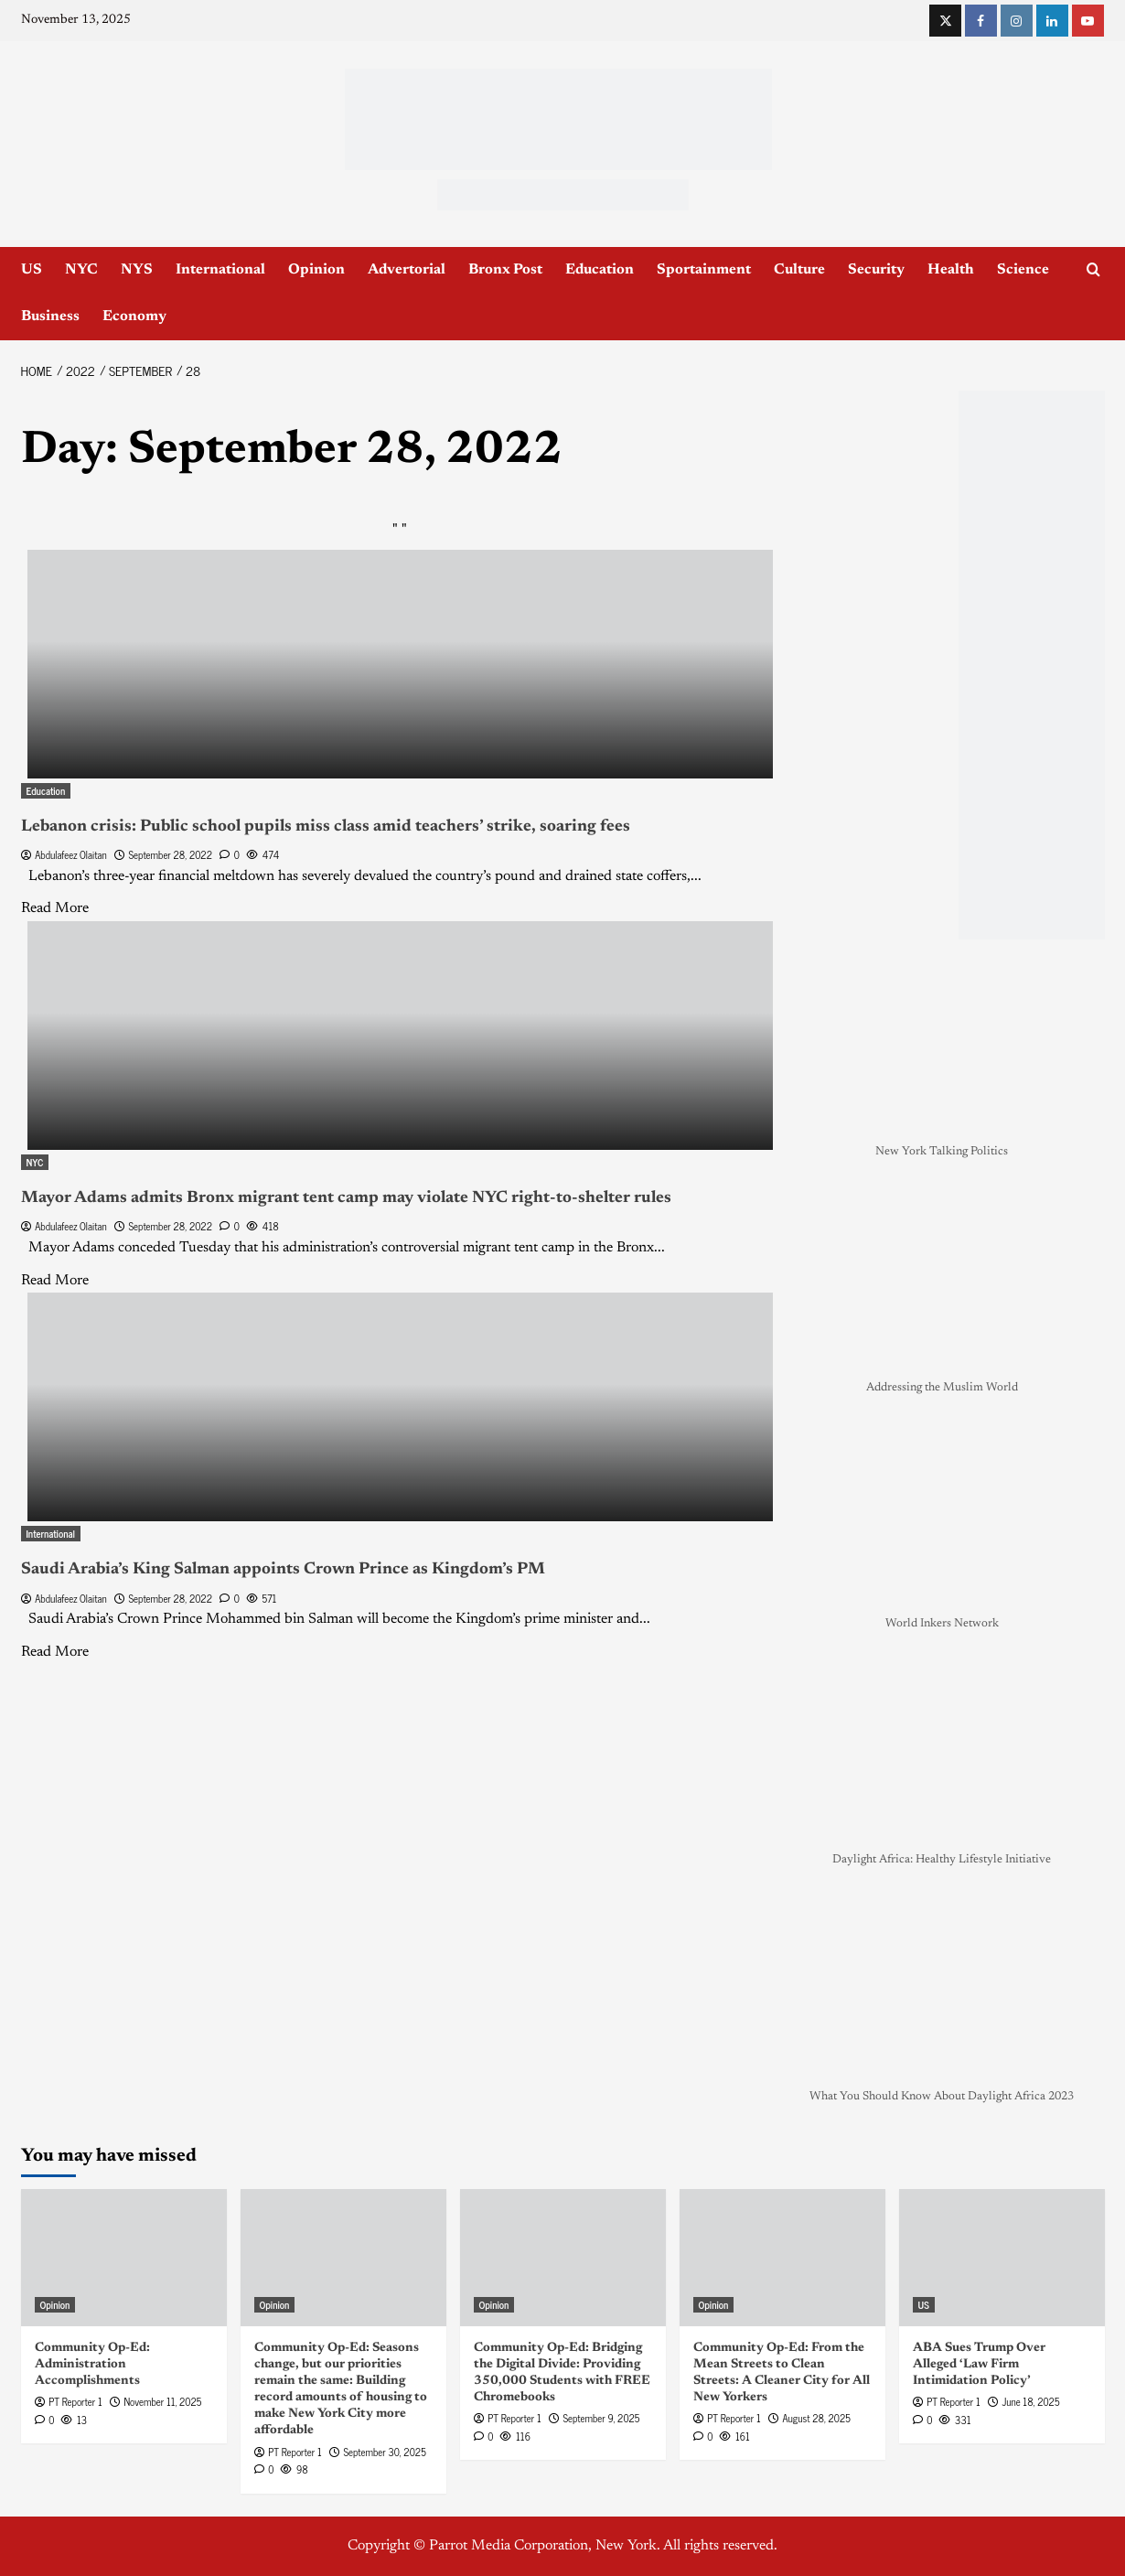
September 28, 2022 (170, 854)
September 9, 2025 (600, 2418)
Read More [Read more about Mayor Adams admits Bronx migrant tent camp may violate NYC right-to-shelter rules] (55, 1280)
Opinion (316, 270)
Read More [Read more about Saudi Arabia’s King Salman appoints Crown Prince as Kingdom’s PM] (55, 1652)
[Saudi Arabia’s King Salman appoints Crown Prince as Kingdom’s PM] (400, 1407)
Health (950, 270)
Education (599, 270)
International (220, 270)
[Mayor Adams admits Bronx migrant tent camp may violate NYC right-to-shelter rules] (400, 1035)
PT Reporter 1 (75, 2401)
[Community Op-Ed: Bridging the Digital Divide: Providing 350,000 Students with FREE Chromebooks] (563, 2257)
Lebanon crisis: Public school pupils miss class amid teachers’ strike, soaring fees (325, 827)
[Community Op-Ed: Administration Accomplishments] (124, 2257)
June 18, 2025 (1030, 2401)
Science (1023, 270)
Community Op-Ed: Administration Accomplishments (92, 2365)
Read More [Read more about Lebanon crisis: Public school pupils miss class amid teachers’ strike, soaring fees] (55, 908)
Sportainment (704, 270)
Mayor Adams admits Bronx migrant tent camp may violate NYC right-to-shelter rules (346, 1198)
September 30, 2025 (384, 2451)
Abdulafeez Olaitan (71, 854)
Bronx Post (505, 270)
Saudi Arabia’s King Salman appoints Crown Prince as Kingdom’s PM (283, 1570)
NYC (81, 270)
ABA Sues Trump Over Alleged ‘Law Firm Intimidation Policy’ (979, 2365)
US (31, 270)
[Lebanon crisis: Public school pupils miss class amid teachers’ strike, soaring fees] (400, 664)
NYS (137, 270)
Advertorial (406, 270)
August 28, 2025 (816, 2418)
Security (876, 270)
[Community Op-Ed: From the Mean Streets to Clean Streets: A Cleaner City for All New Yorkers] (782, 2257)
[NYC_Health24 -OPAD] (1032, 665)
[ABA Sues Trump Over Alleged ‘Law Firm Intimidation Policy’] (1002, 2257)
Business (50, 316)
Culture (799, 270)
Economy (134, 316)
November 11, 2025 (162, 2401)
